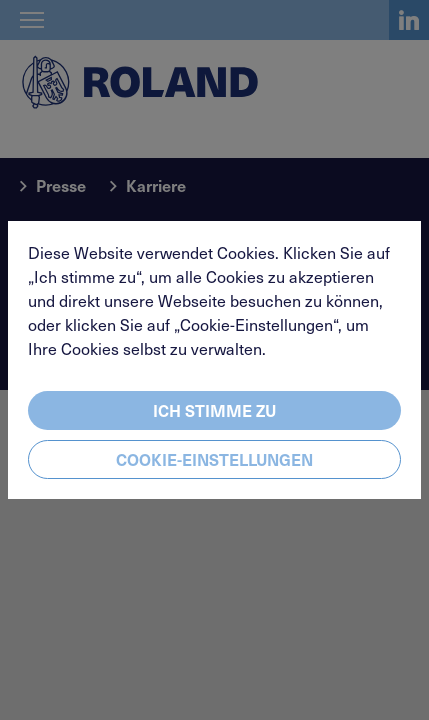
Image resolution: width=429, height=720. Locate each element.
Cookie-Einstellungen (214, 459)
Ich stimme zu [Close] (214, 410)
